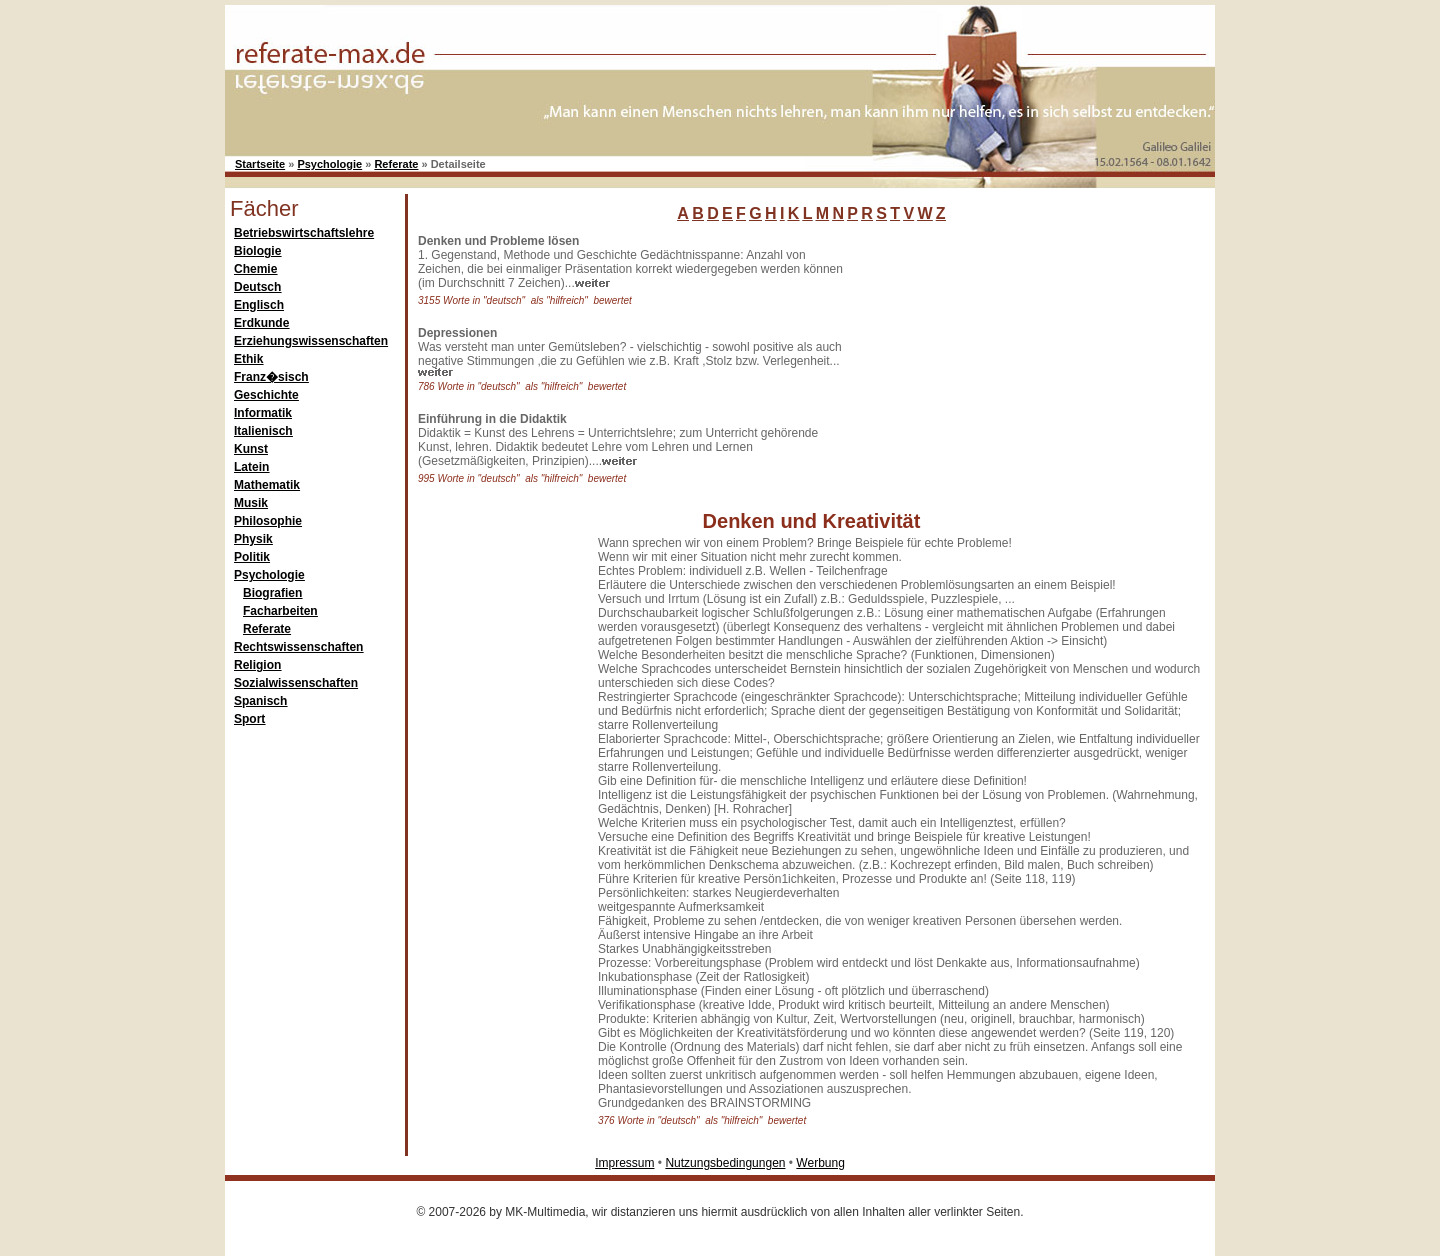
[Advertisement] (1005, 359)
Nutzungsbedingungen (725, 1163)
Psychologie (329, 164)
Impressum (624, 1163)
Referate (396, 164)
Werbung (820, 1163)
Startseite (260, 164)
